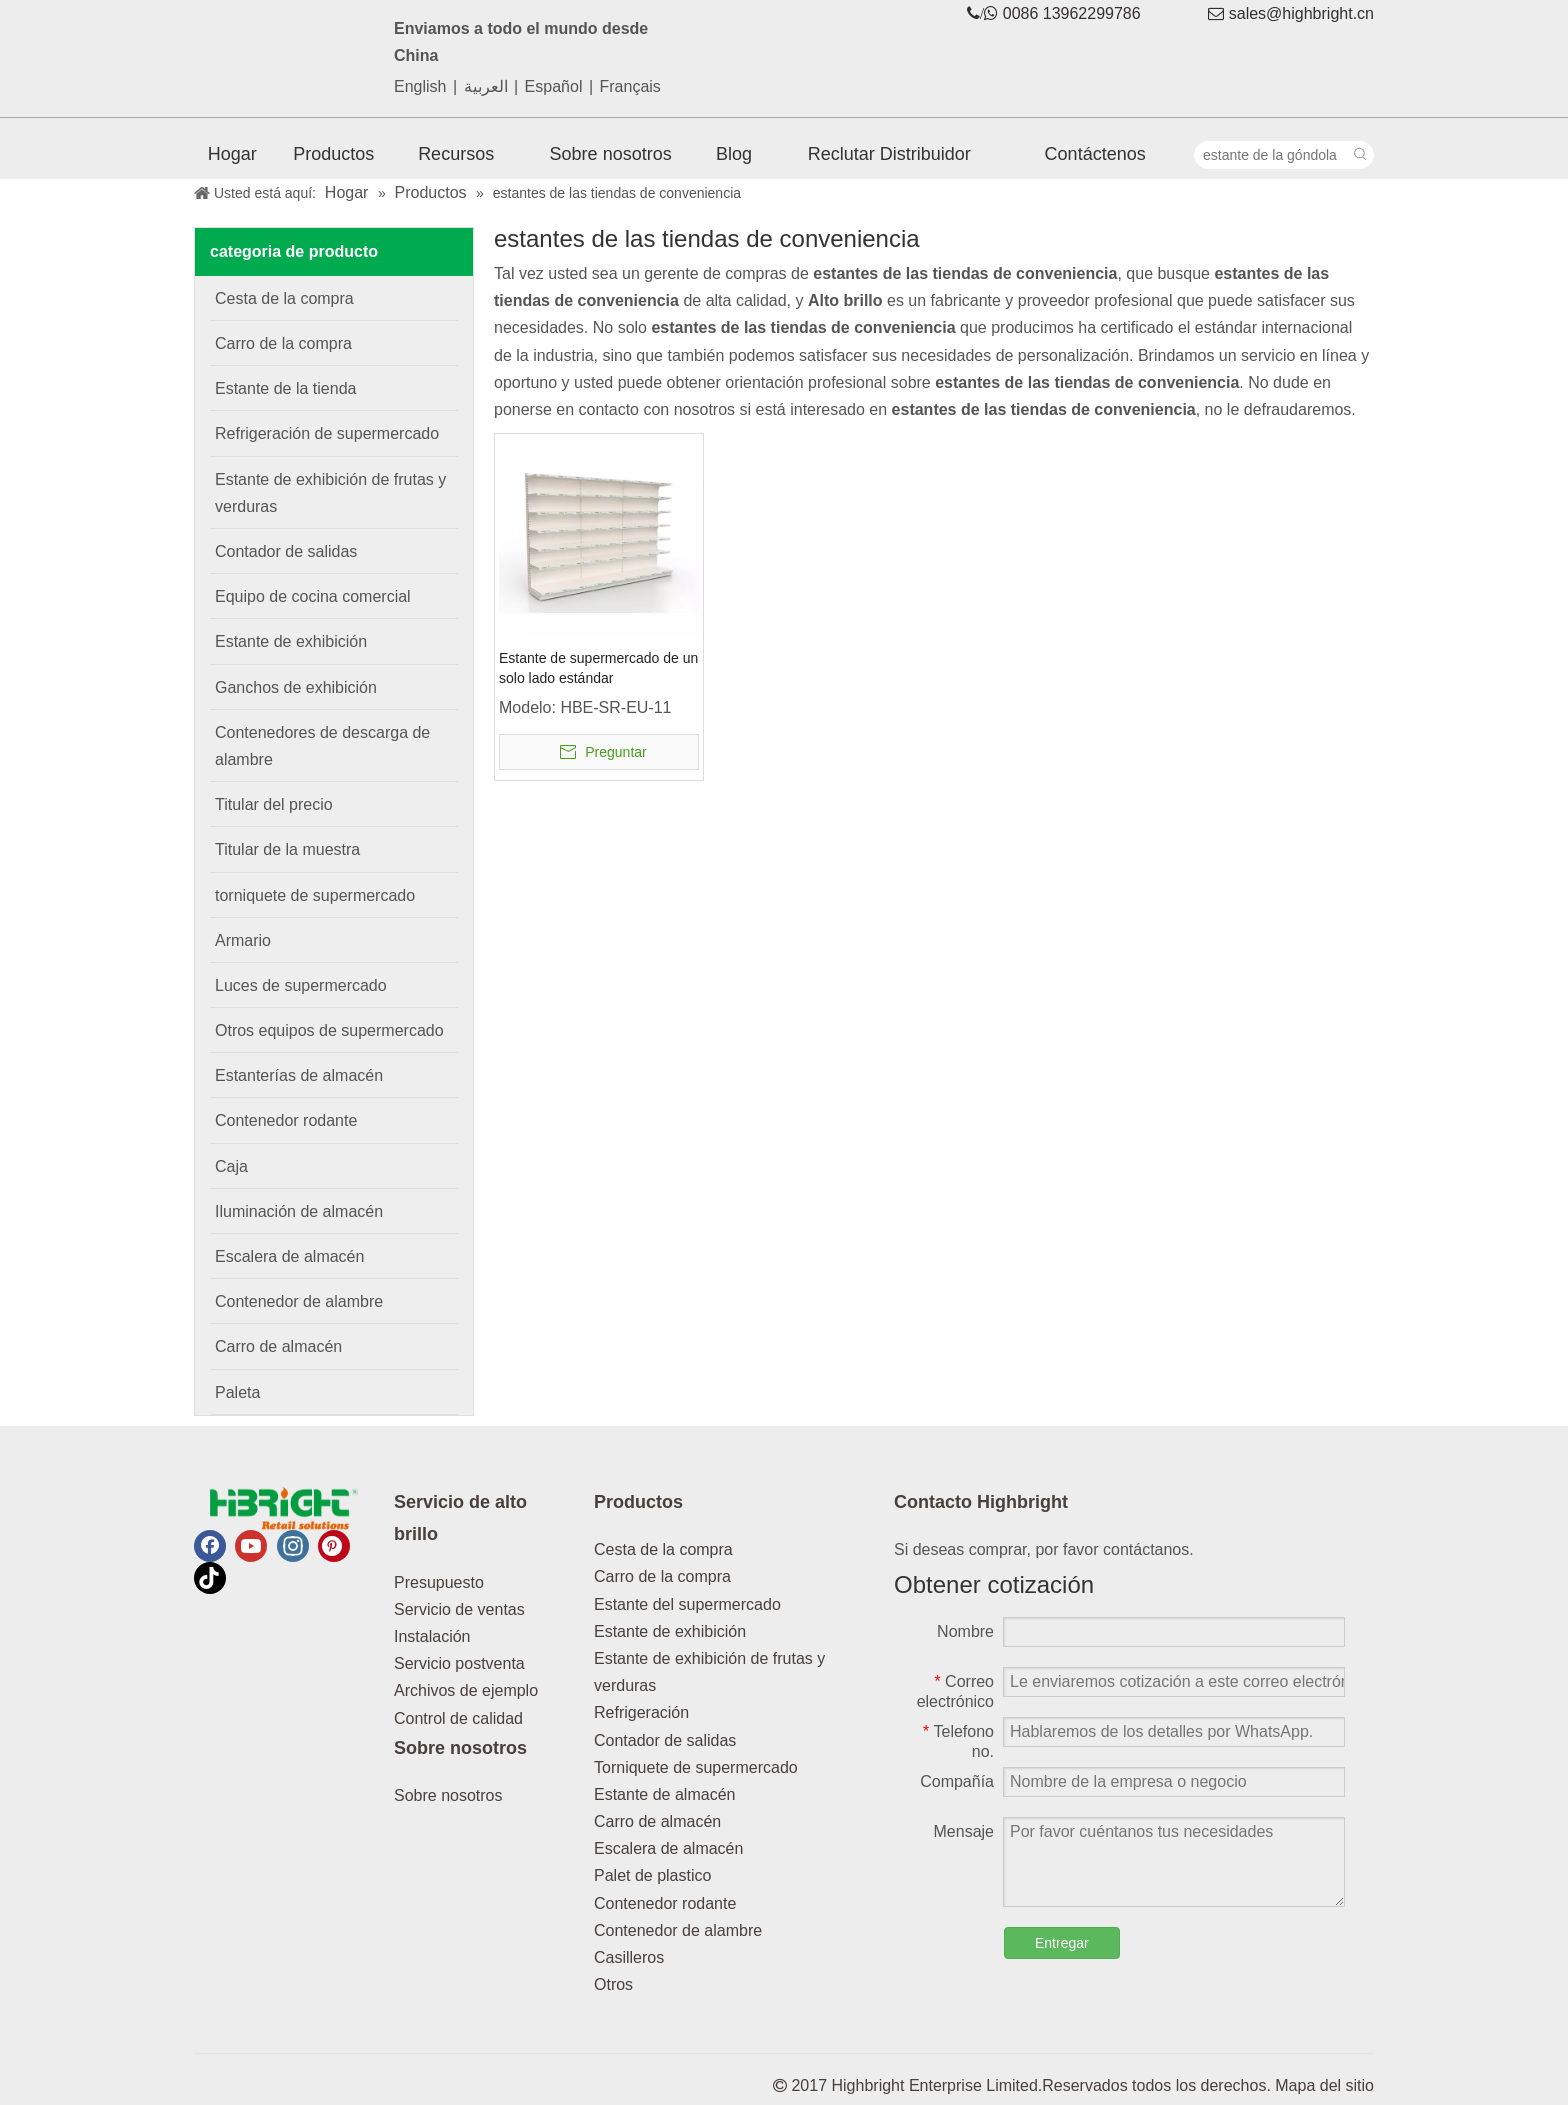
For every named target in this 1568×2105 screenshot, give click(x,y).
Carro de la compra (662, 1576)
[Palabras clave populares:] (1360, 155)
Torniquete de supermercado (696, 1767)
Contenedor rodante (665, 1903)
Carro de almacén (657, 1821)
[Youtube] (251, 1546)
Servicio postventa (459, 1663)
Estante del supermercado (687, 1604)
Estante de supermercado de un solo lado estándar (598, 668)
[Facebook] (210, 1546)
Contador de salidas (665, 1740)
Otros (613, 1984)
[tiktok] (210, 1578)
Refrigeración (641, 1712)
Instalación (432, 1636)
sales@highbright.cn (1301, 13)
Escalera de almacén (668, 1848)
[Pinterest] (334, 1546)
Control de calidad (458, 1718)
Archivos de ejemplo (466, 1690)
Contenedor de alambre (678, 1930)
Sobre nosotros (448, 1795)
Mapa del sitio (1324, 2085)
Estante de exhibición (670, 1631)
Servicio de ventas (459, 1609)
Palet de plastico (652, 1875)
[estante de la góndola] (1271, 155)
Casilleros (629, 1957)
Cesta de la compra (663, 1549)
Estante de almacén (664, 1794)
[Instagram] (293, 1546)
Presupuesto (439, 1582)
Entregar (1062, 1943)
